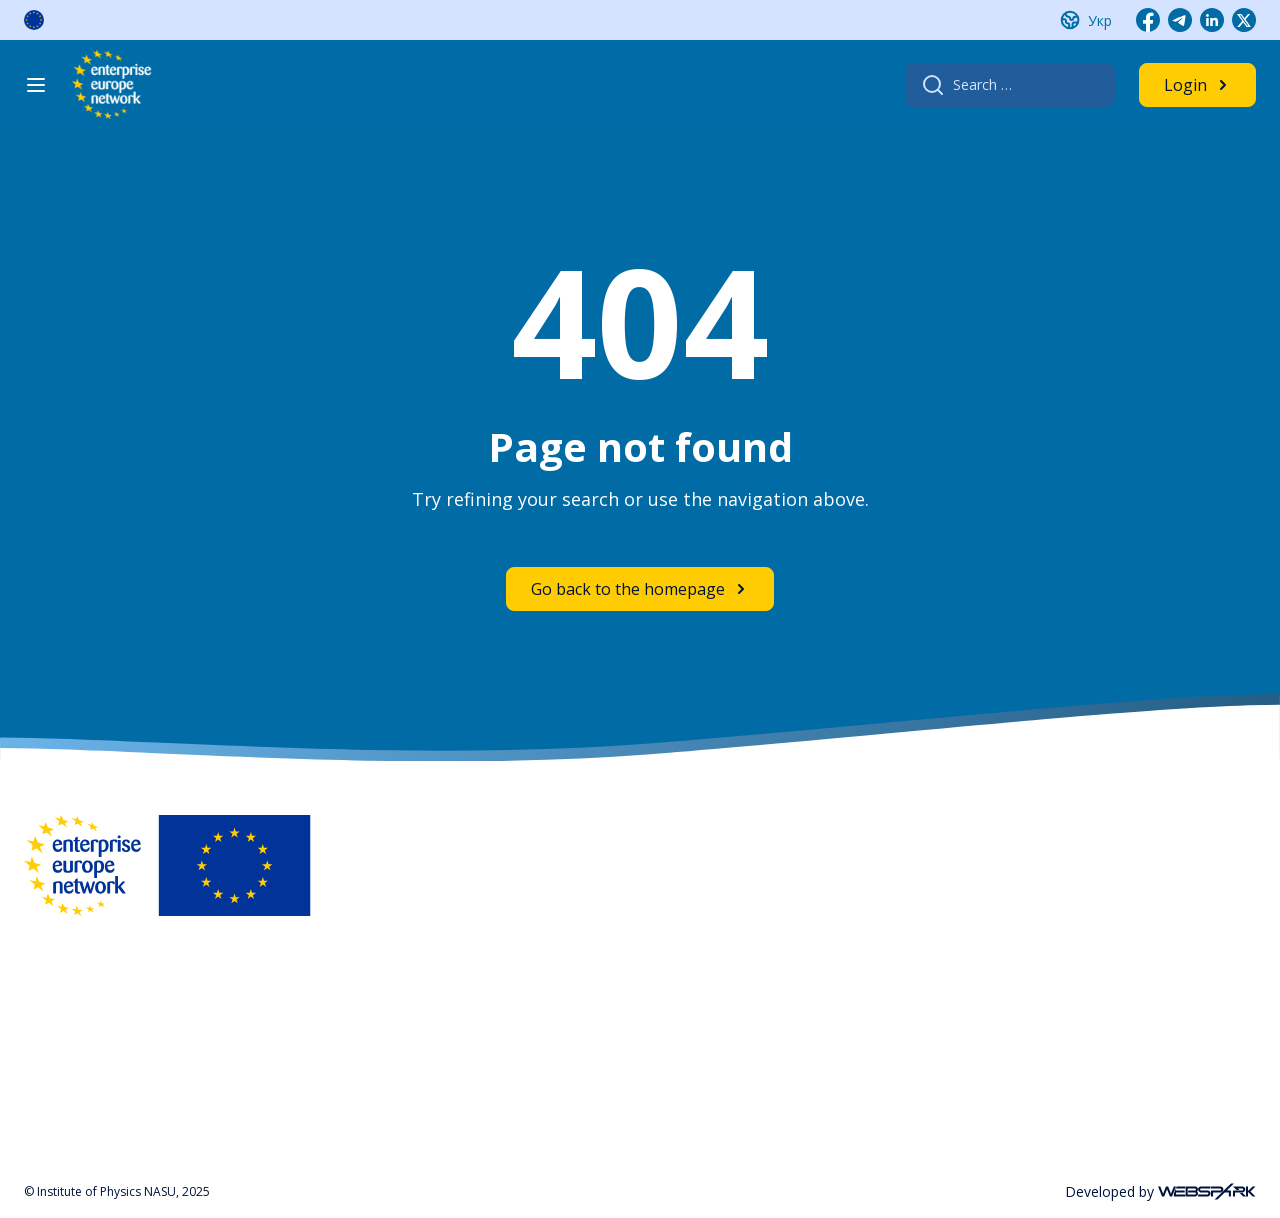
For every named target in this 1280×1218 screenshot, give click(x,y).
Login (1185, 85)
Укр (1100, 20)
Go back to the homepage (628, 589)
